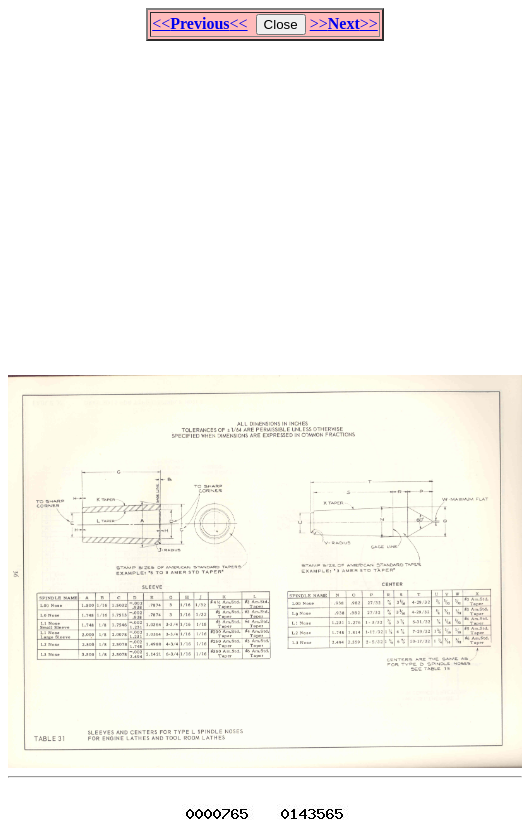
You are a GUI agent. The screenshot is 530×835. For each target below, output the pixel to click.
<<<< (199, 23)
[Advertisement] (269, 199)
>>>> (344, 23)
